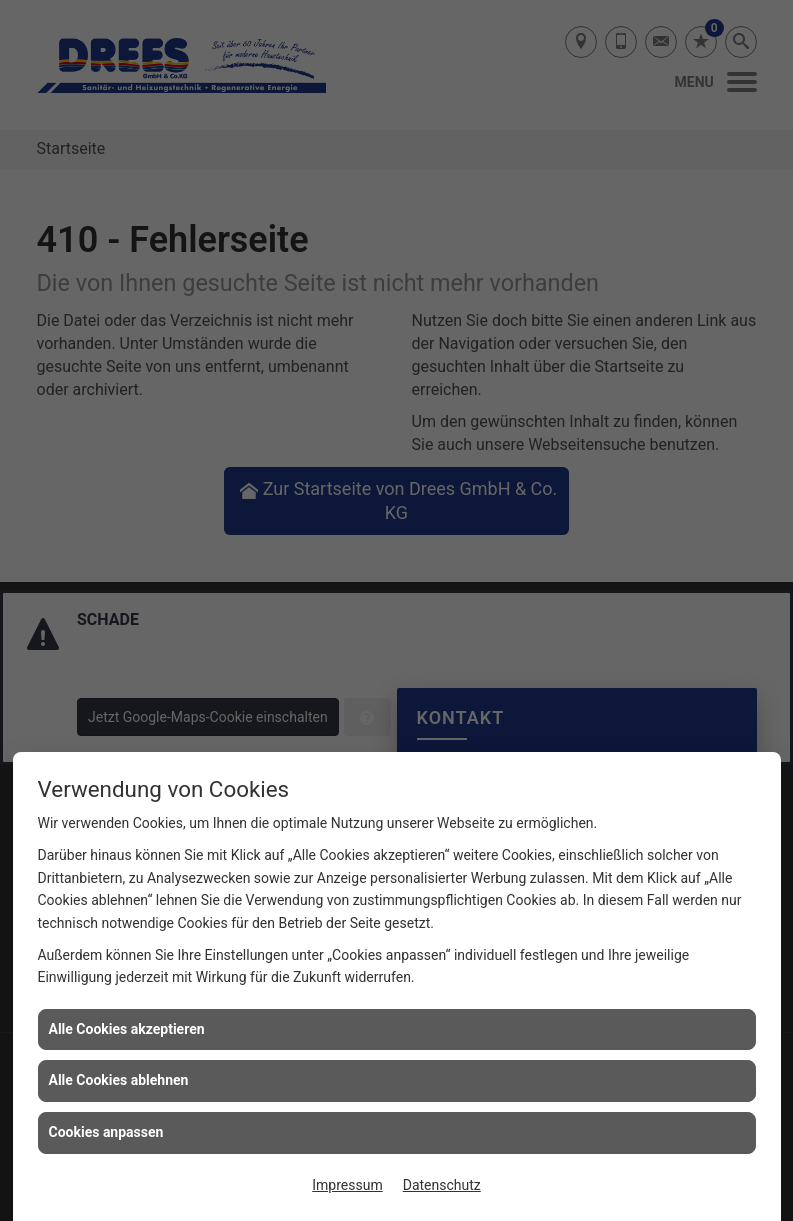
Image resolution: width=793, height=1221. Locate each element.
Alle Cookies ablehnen (119, 1080)
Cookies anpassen (106, 1132)
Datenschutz (442, 1185)
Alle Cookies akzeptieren (127, 1029)
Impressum (347, 1185)
